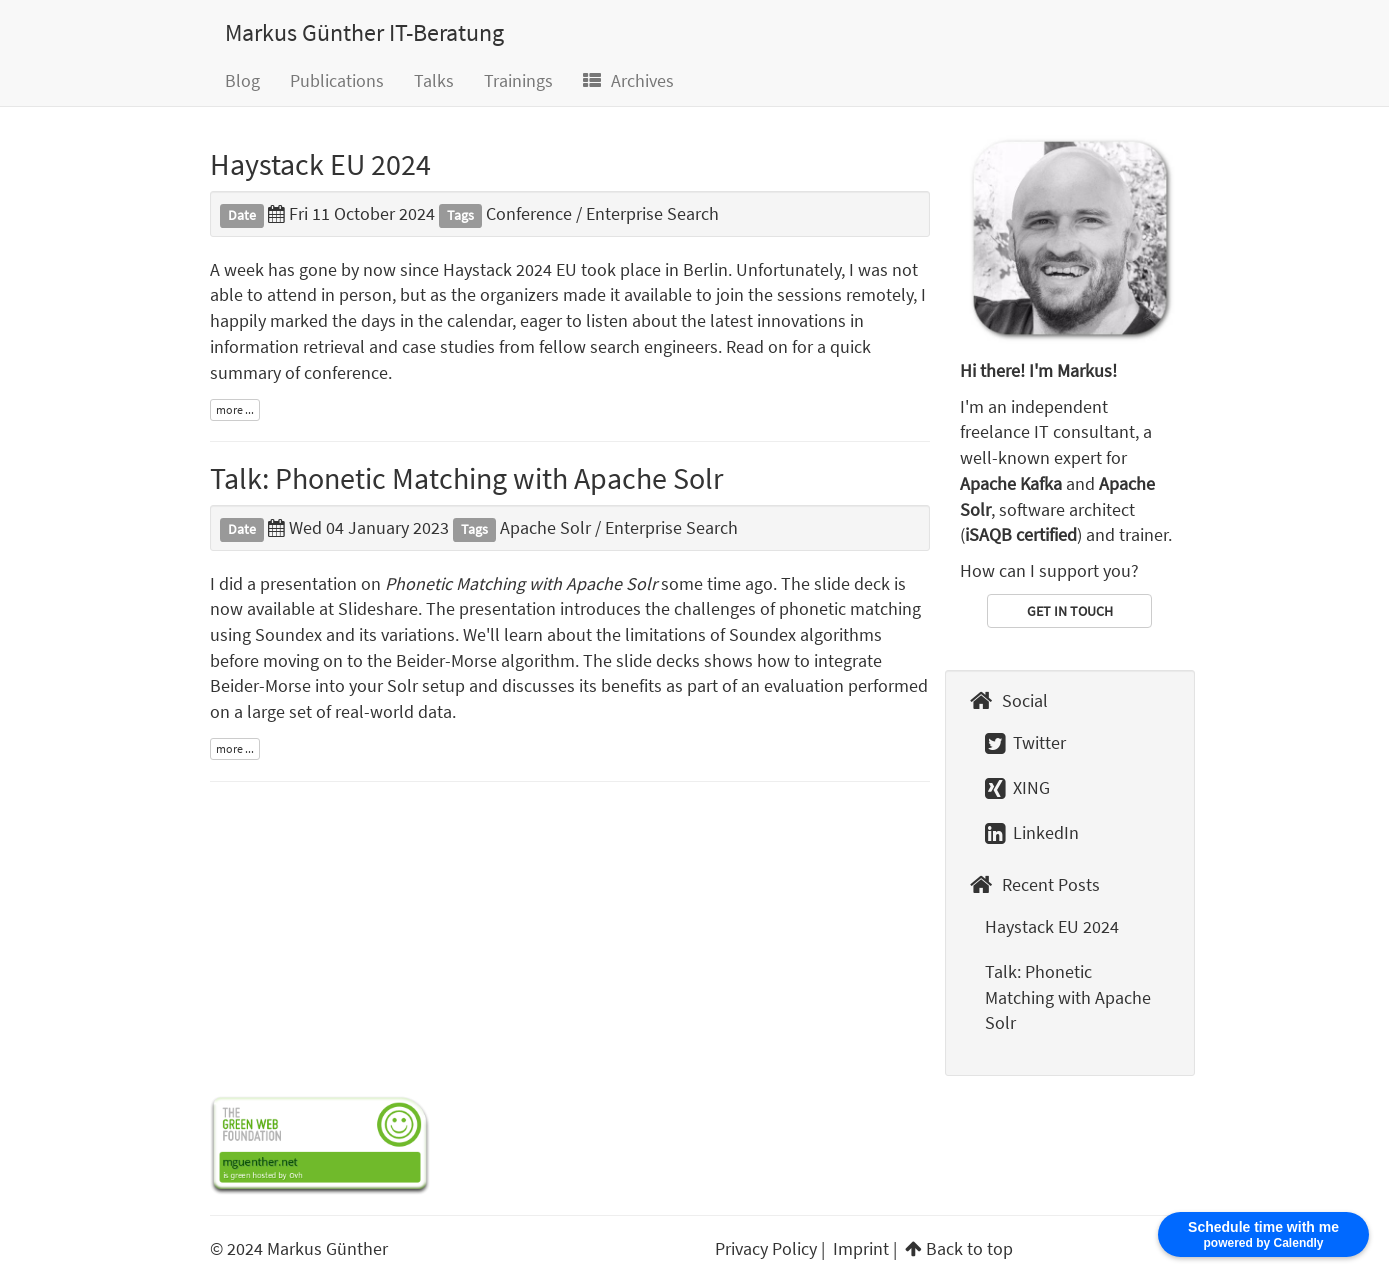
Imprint (861, 1248)
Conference (529, 213)
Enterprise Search (652, 213)
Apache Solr (545, 527)
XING (1017, 787)
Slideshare (378, 608)
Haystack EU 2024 (320, 164)
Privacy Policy (766, 1248)
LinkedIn (1032, 832)
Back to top (969, 1248)
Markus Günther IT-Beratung (364, 32)
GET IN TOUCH (1070, 611)
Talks (434, 80)
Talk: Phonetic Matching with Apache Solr (466, 478)
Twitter (1025, 742)
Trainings (518, 80)
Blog (242, 80)
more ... (235, 409)
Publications (337, 80)
